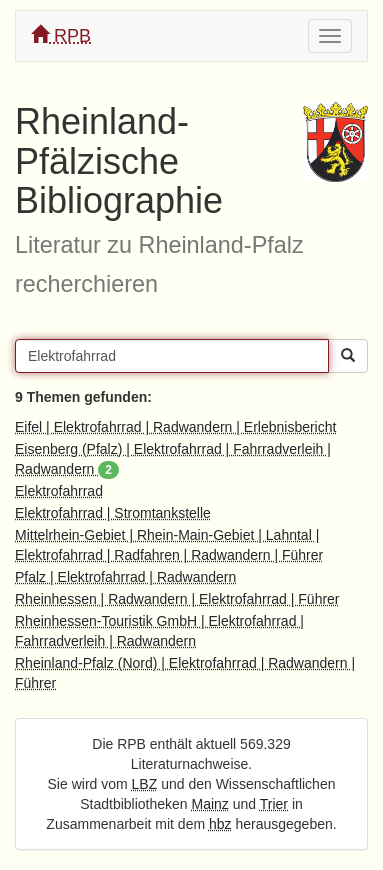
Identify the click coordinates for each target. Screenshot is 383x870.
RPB (61, 35)
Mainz (210, 804)
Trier (274, 804)
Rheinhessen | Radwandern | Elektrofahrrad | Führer (177, 599)
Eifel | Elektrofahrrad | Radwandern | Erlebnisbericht (175, 427)
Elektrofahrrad (59, 491)
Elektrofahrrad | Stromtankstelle (113, 513)
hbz (220, 824)
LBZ (145, 784)
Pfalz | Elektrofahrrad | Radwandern (125, 577)
